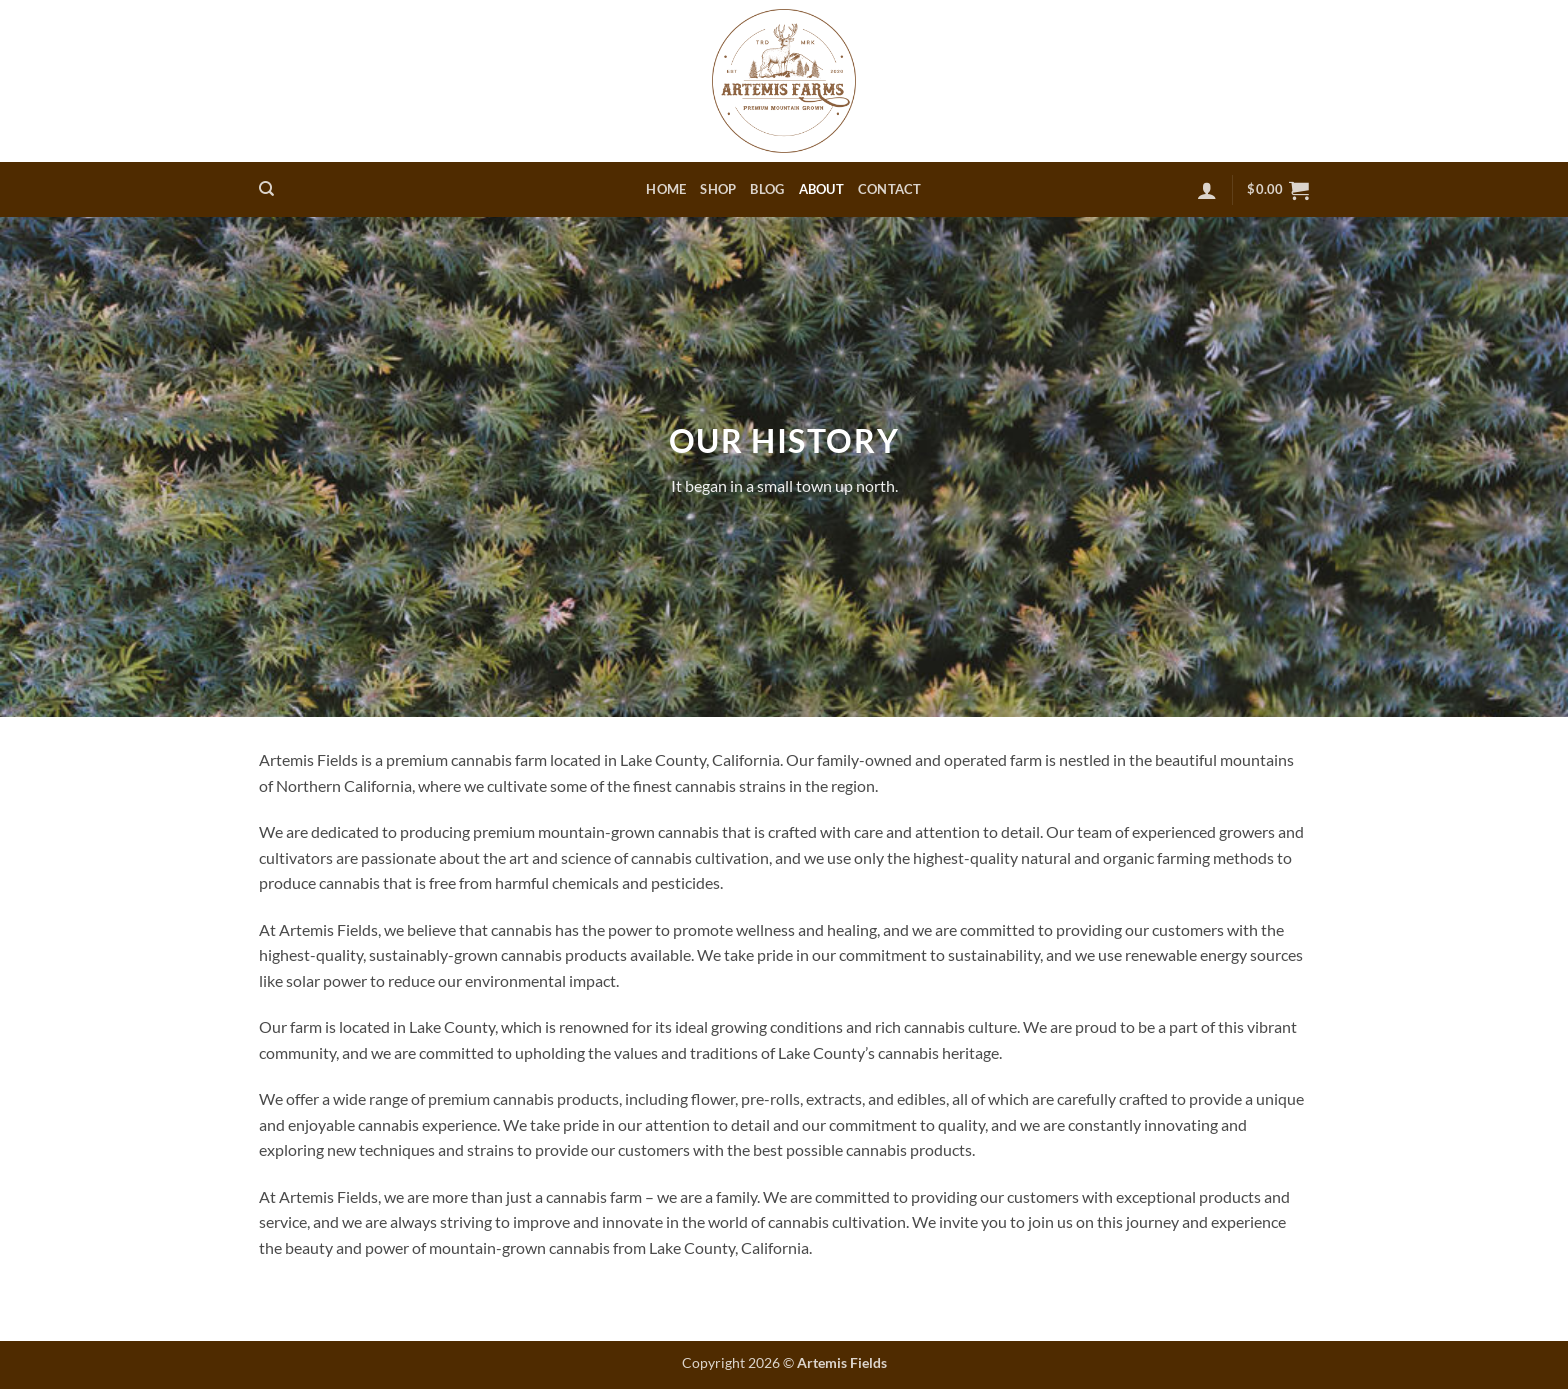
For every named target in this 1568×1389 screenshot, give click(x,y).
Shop (718, 189)
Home (666, 189)
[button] (1207, 190)
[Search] (266, 189)
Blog (767, 189)
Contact (890, 189)
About (821, 189)
